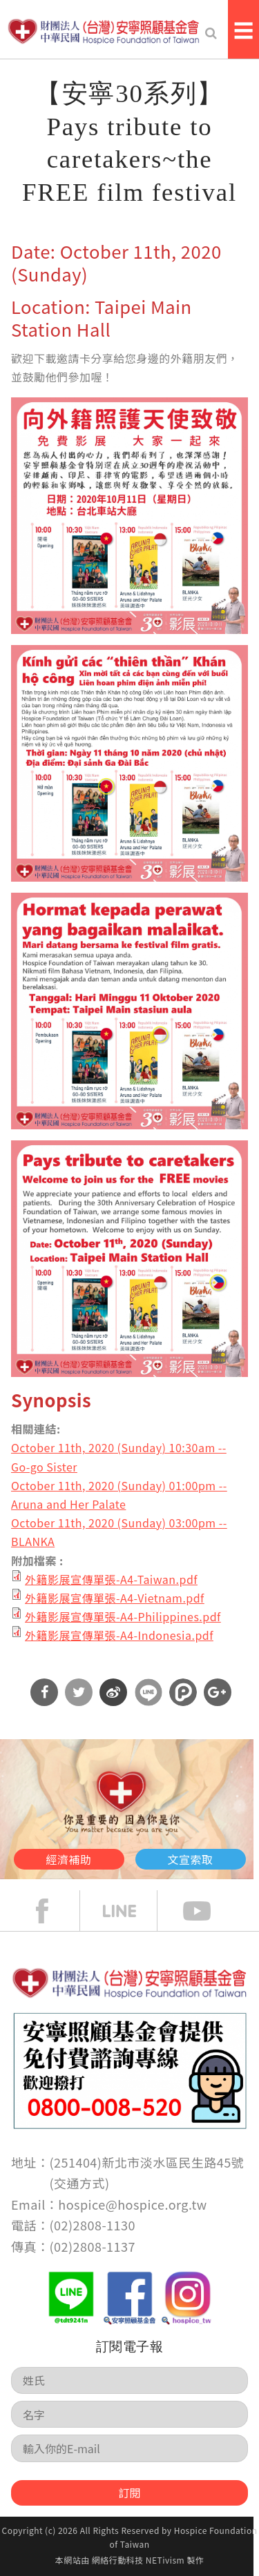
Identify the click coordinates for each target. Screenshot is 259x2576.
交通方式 (79, 2183)
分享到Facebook (44, 1692)
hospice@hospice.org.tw (132, 2204)
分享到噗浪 (183, 1692)
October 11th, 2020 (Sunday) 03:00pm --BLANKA (119, 1531)
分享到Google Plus (217, 1692)
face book (52, 1911)
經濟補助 (69, 1859)
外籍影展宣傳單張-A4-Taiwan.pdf (111, 1579)
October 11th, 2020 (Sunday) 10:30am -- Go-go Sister (119, 1456)
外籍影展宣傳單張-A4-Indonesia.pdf (119, 1635)
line (129, 1911)
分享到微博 (113, 1692)
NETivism (165, 2560)
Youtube (207, 1911)
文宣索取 (190, 1859)
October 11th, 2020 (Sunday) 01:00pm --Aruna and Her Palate (119, 1494)
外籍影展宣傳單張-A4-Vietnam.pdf (114, 1597)
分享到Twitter (79, 1692)
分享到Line (148, 1692)
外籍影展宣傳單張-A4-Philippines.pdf (123, 1616)
